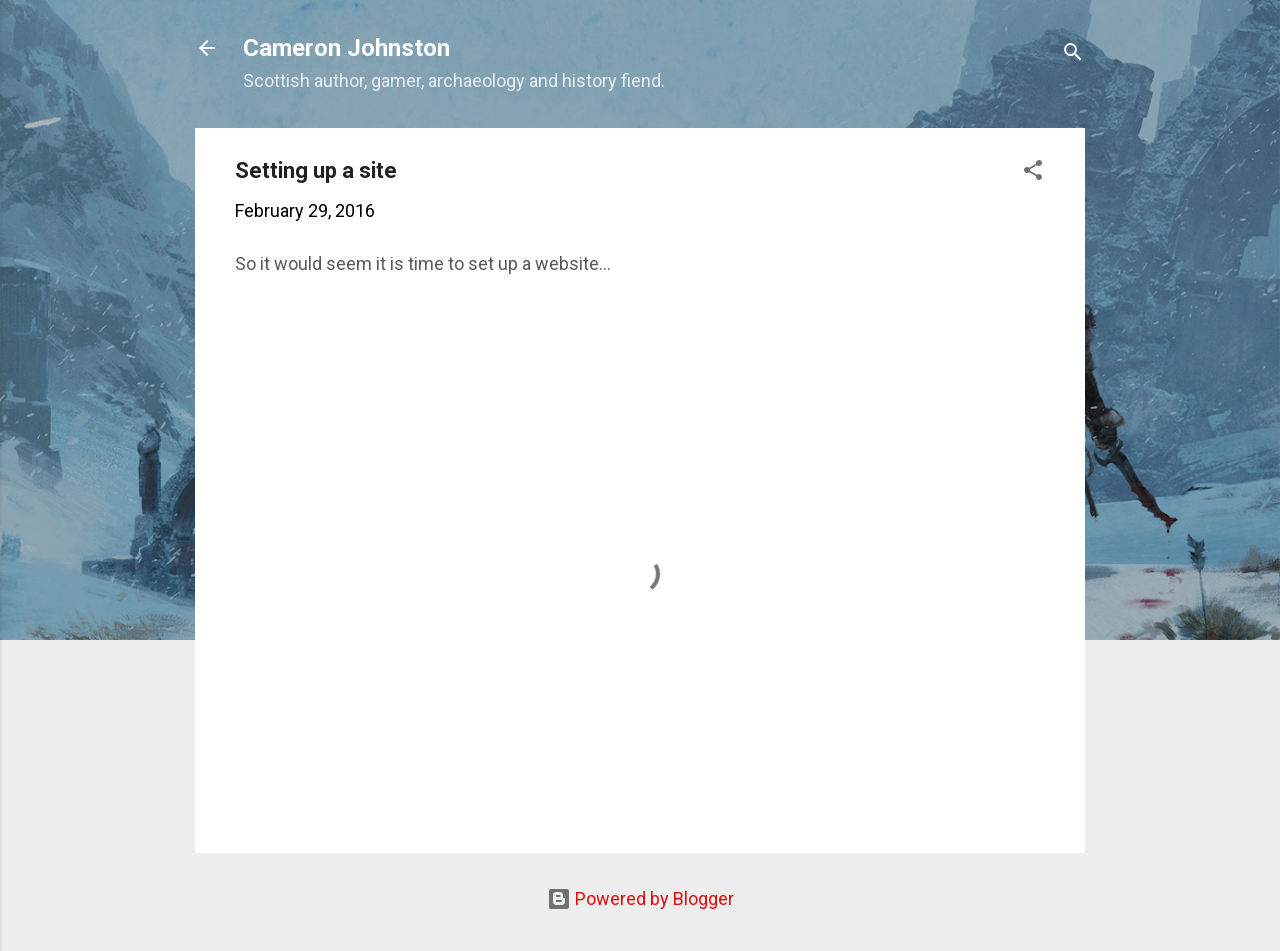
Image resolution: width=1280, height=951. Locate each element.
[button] (1033, 173)
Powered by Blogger (640, 898)
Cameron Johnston (346, 48)
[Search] (1073, 54)
